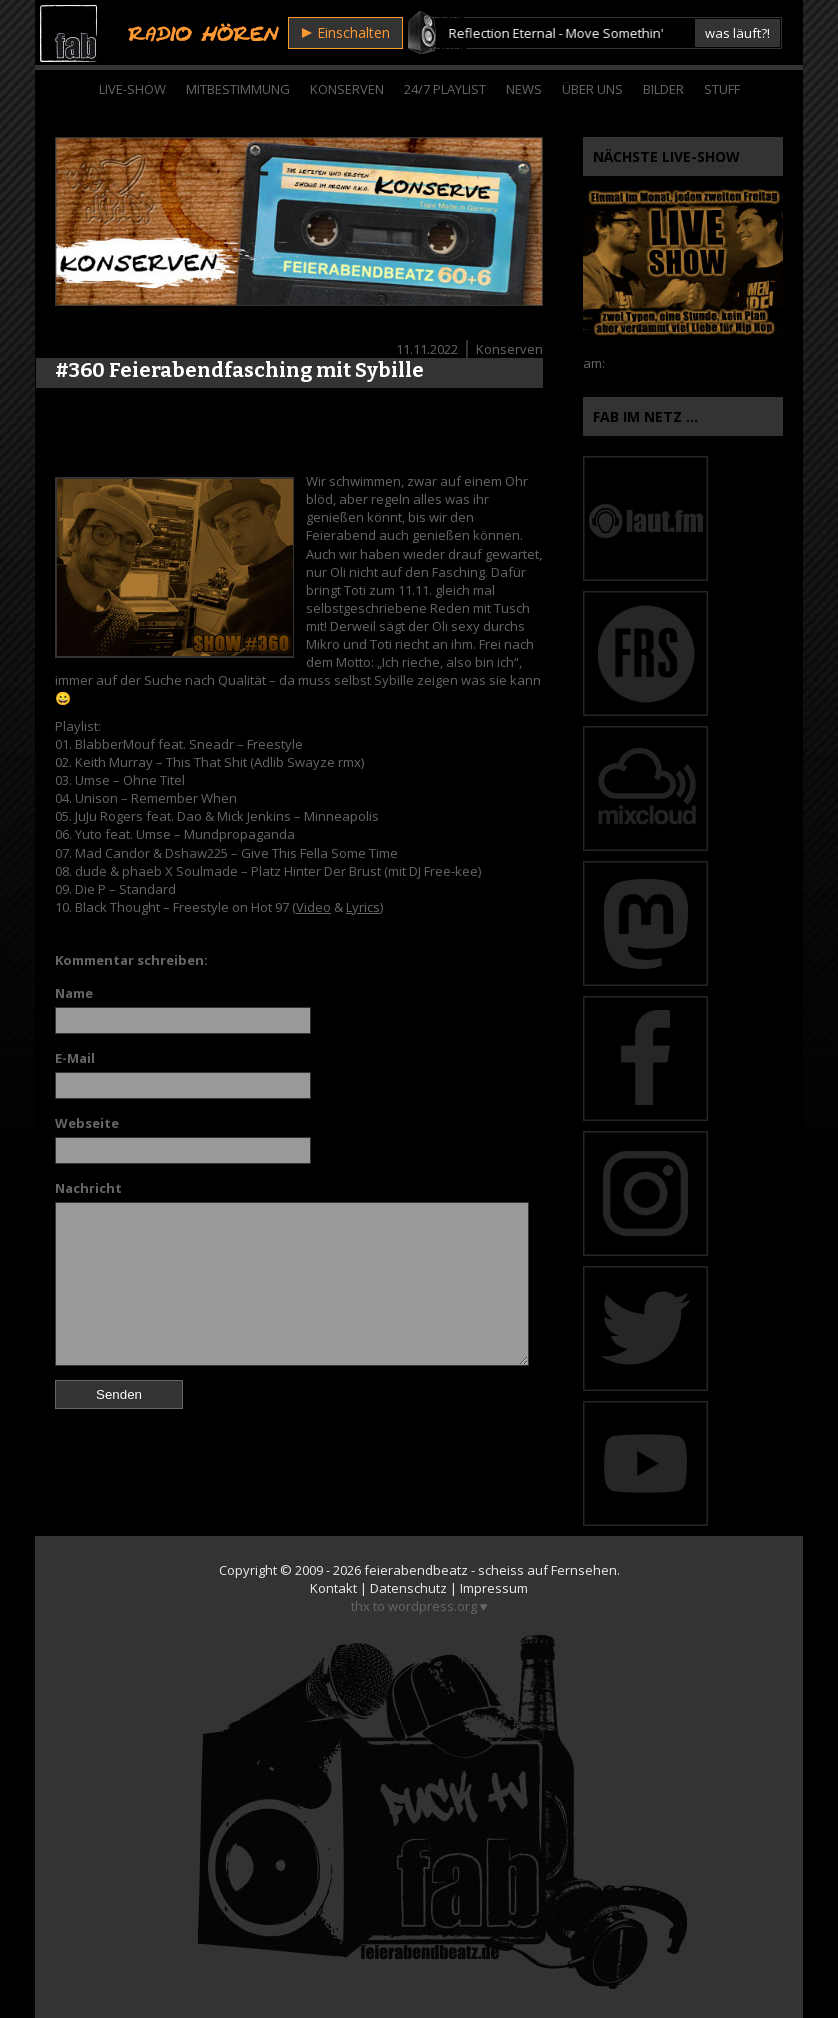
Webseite (87, 1123)
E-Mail (75, 1058)
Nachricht (88, 1188)
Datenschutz (408, 1588)
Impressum (494, 1588)
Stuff (722, 89)
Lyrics (363, 907)
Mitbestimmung (238, 89)
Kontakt (333, 1588)
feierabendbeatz (416, 1570)
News (524, 89)
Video (313, 907)
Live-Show (132, 89)
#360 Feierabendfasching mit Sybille (239, 370)
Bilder (663, 89)
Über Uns (592, 89)
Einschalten (346, 32)
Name (74, 993)
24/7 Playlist (445, 89)
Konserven (347, 89)
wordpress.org (432, 1606)
